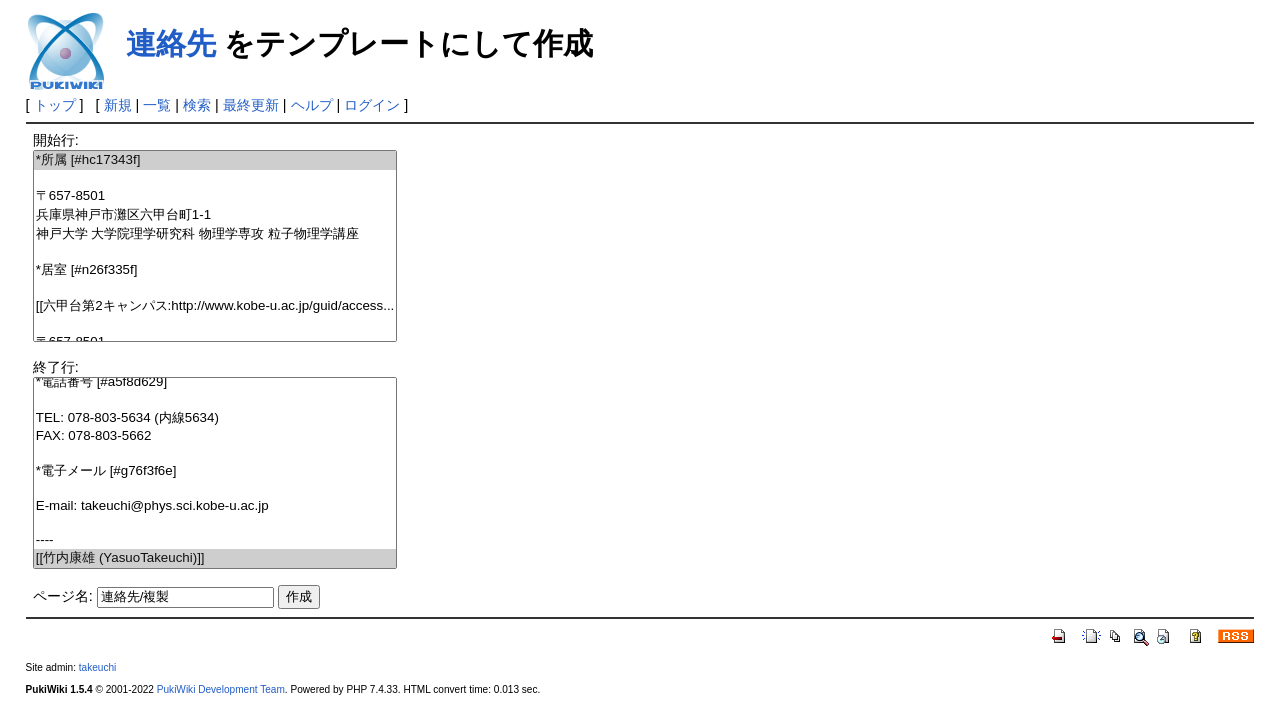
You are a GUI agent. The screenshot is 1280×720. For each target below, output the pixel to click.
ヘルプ (312, 105)
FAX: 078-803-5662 (215, 436)
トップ (55, 105)
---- (215, 540)
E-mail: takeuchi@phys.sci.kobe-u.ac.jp (215, 506)
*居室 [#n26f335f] (215, 270)
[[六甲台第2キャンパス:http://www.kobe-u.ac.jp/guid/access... (215, 306)
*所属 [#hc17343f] (215, 160)
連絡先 (171, 43)
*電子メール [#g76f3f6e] (215, 471)
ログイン (372, 105)
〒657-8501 (215, 196)
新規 (118, 105)
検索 (197, 105)
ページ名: (63, 596)
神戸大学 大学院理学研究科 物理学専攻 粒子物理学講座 (215, 234)
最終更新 (251, 105)
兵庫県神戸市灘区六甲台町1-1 (215, 215)
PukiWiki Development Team (221, 689)
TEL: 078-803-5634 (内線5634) (215, 418)
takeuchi (98, 667)
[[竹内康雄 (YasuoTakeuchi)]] (215, 558)
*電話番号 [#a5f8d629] (215, 382)
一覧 (157, 105)
